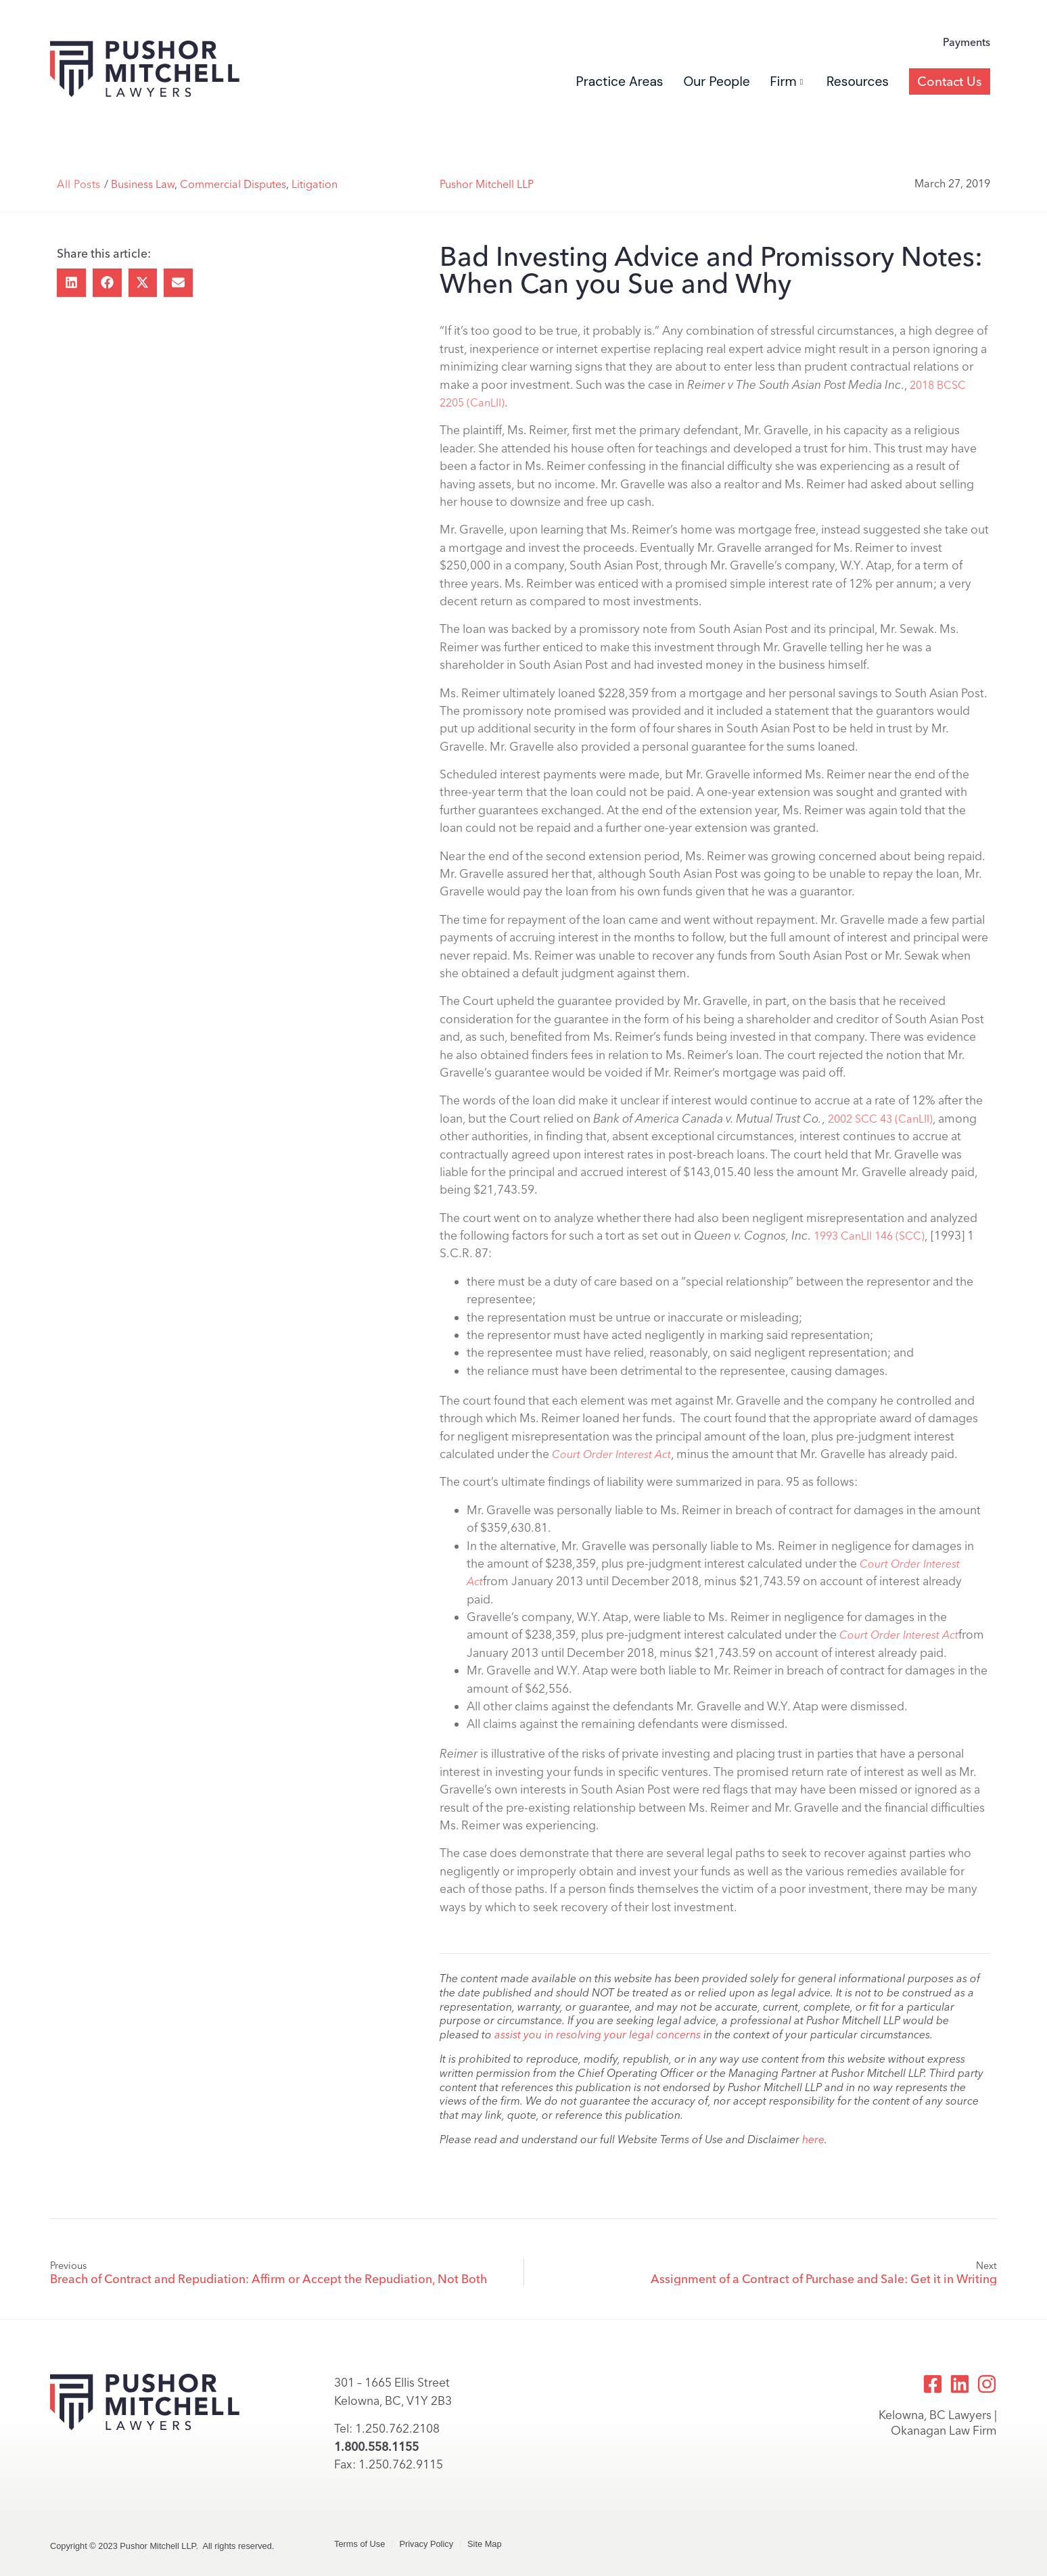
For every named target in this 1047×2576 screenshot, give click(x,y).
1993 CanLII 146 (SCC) (869, 1236)
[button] (71, 283)
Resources (858, 81)
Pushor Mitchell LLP (487, 184)
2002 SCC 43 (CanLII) (880, 1119)
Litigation (315, 184)
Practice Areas (620, 81)
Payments (966, 42)
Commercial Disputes (233, 184)
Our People (716, 81)
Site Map (484, 2544)
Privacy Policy (426, 2544)
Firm (786, 81)
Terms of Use (359, 2544)
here (813, 2139)
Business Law (142, 184)
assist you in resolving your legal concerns (597, 2034)
